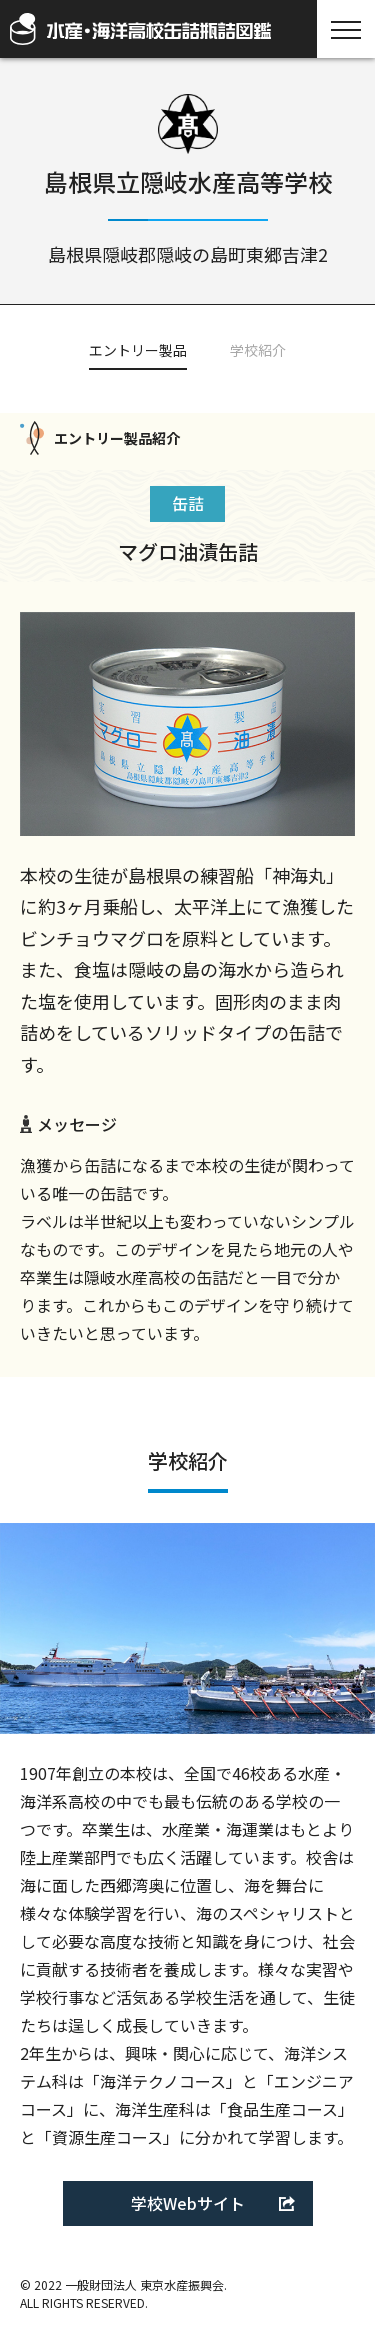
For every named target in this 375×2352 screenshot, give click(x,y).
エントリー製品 (138, 350)
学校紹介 (258, 350)
